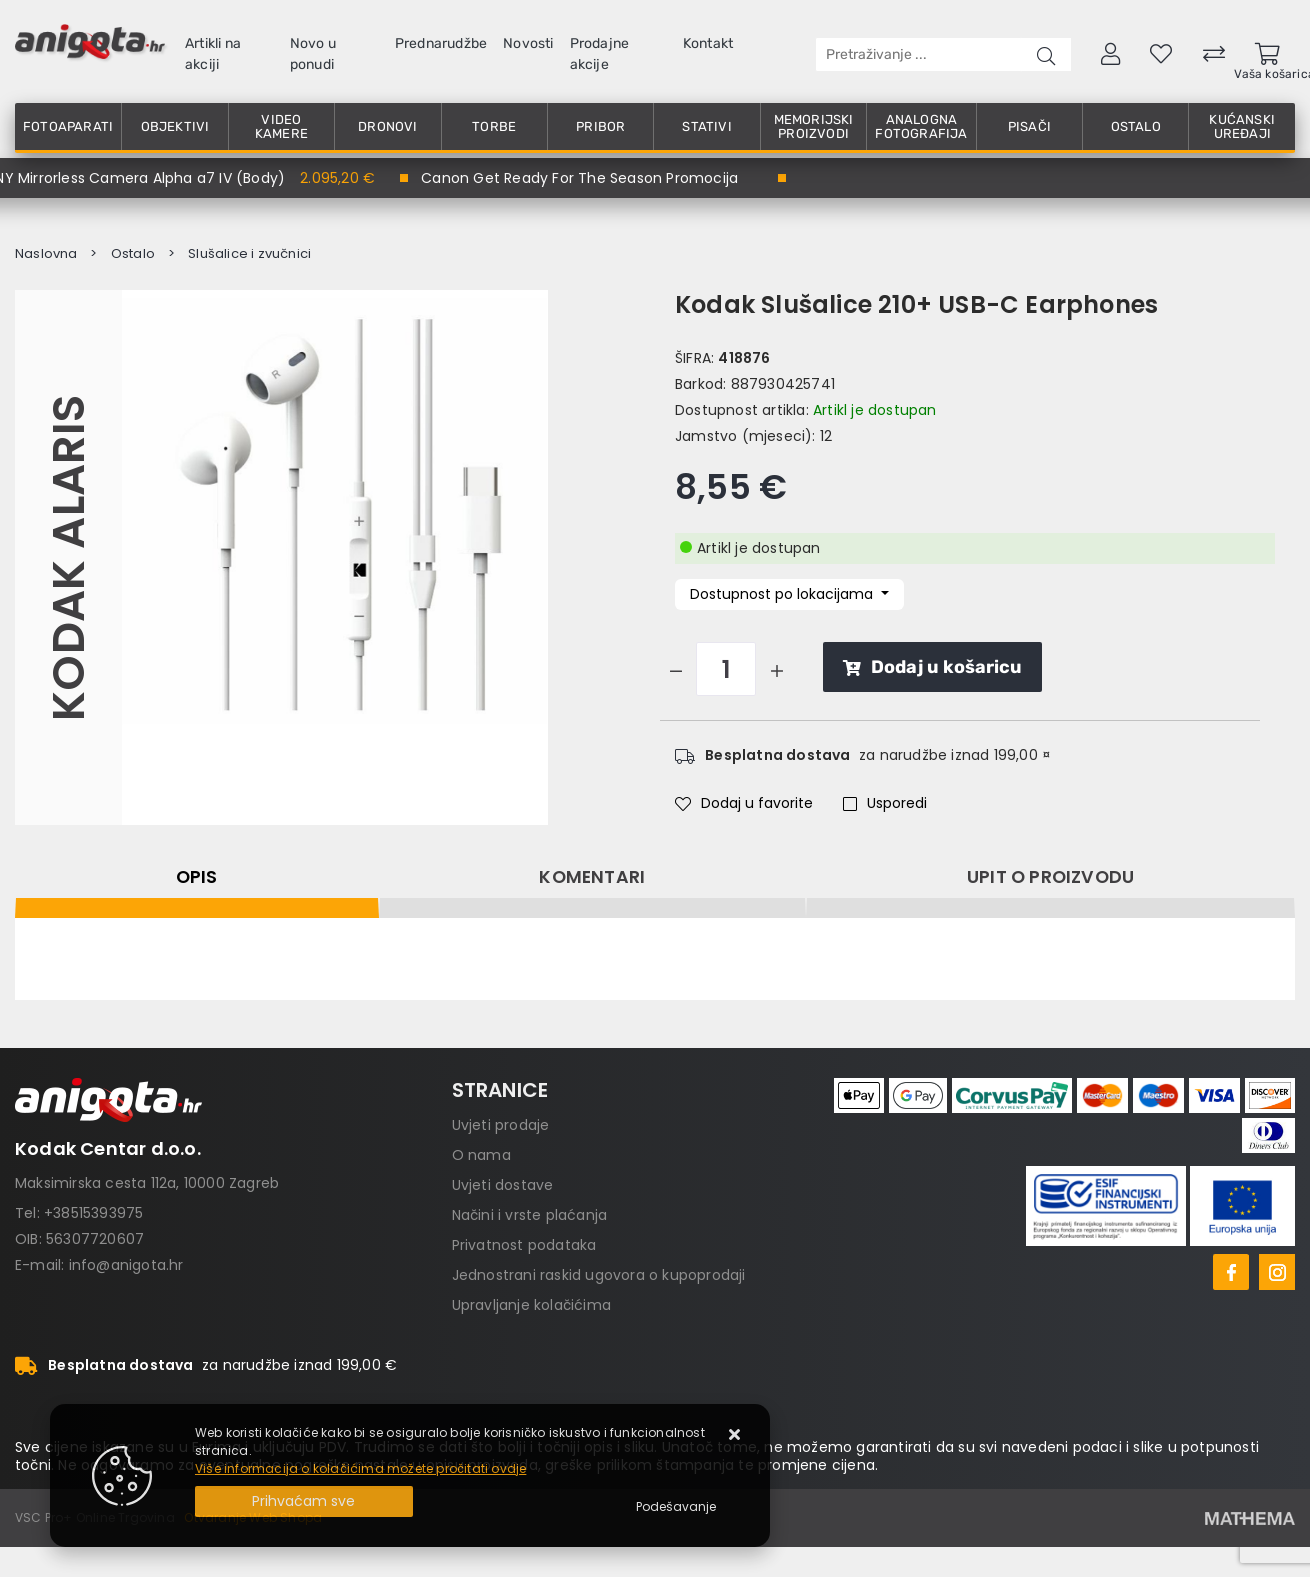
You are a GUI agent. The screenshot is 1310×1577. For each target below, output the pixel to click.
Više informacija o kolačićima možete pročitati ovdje (360, 1468)
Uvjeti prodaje (501, 1125)
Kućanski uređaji (1242, 126)
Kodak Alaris (68, 557)
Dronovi (387, 126)
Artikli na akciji (213, 54)
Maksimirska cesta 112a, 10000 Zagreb (147, 1183)
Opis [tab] (197, 877)
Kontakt (708, 43)
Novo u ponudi (313, 54)
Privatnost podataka (524, 1245)
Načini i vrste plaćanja (530, 1215)
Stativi (706, 126)
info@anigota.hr (126, 1265)
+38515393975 (93, 1213)
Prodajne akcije (600, 54)
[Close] (304, 1501)
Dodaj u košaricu (932, 667)
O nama (481, 1155)
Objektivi (175, 126)
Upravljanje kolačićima (531, 1305)
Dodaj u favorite (744, 803)
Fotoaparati (68, 126)
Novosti (528, 43)
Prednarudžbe (441, 43)
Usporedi (885, 803)
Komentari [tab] (592, 877)
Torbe (494, 126)
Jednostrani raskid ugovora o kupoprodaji (599, 1275)
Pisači (1029, 126)
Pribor (600, 126)
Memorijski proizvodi (814, 126)
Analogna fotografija (921, 126)
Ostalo (1136, 126)
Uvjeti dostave (503, 1185)
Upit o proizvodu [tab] (1050, 877)
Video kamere (281, 126)
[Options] (676, 1507)
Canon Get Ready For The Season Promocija (579, 178)
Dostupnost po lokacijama (783, 594)
